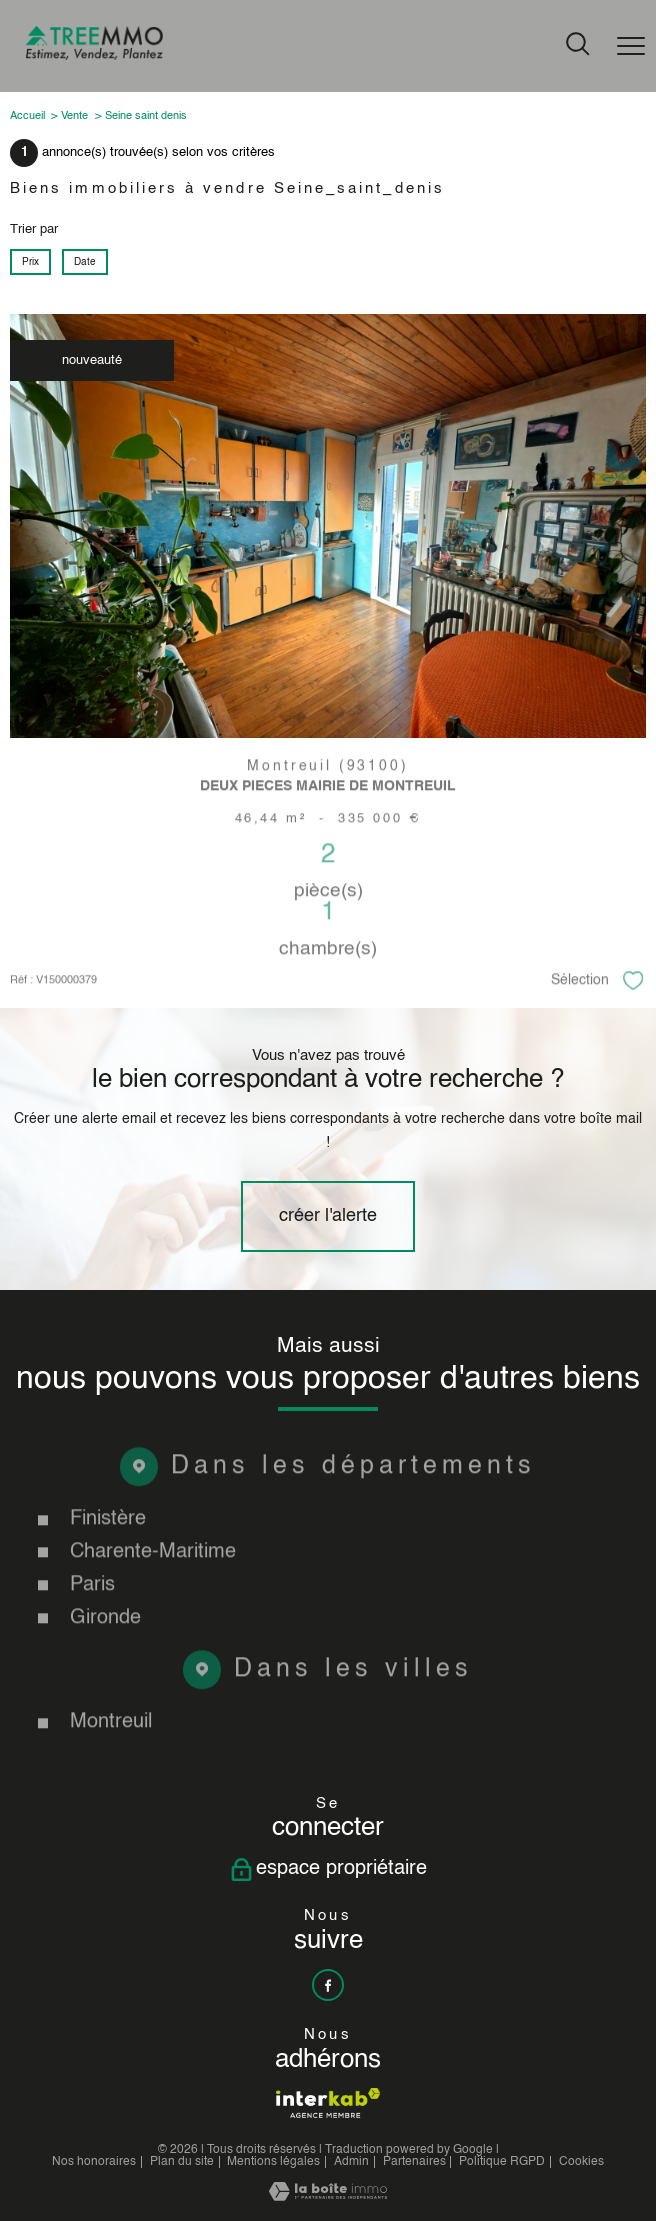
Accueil (27, 116)
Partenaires (414, 2162)
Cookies (581, 2162)
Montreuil (111, 1766)
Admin (351, 2162)
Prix (30, 263)
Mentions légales (273, 2162)
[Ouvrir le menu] (631, 46)
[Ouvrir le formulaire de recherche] (578, 46)
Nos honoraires (94, 2162)
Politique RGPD (502, 2162)
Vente (74, 116)
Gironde (105, 1661)
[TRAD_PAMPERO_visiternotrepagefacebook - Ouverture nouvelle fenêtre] (328, 1985)
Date (85, 263)
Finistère (108, 1563)
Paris (92, 1628)
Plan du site (182, 2162)
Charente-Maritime (153, 1596)
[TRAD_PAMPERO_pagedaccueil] (95, 56)
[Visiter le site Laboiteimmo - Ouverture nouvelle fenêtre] (328, 2197)
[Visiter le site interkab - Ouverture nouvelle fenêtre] (327, 2103)
